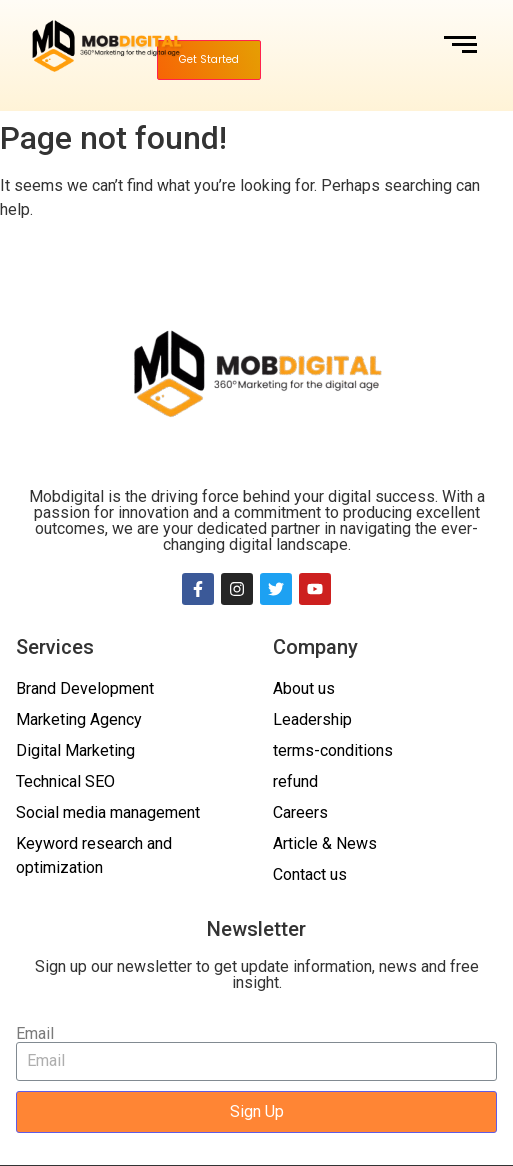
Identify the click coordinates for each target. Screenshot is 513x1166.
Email (35, 1034)
